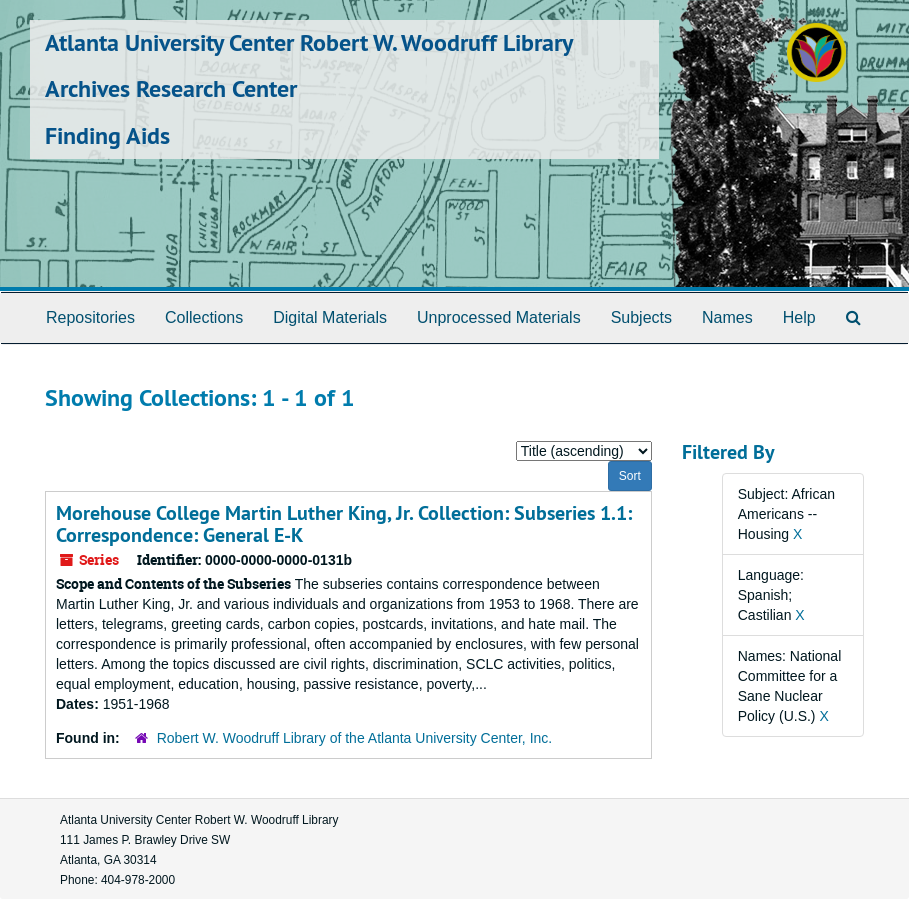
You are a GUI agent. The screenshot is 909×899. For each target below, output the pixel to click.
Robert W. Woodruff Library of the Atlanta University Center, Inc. (355, 738)
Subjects (641, 317)
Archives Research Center (171, 88)
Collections (204, 317)
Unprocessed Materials (499, 317)
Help (799, 317)
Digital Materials (330, 317)
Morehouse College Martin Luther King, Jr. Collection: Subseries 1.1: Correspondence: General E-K (344, 524)
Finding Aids (107, 135)
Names (727, 317)
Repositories (90, 317)
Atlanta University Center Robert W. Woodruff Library (309, 42)
